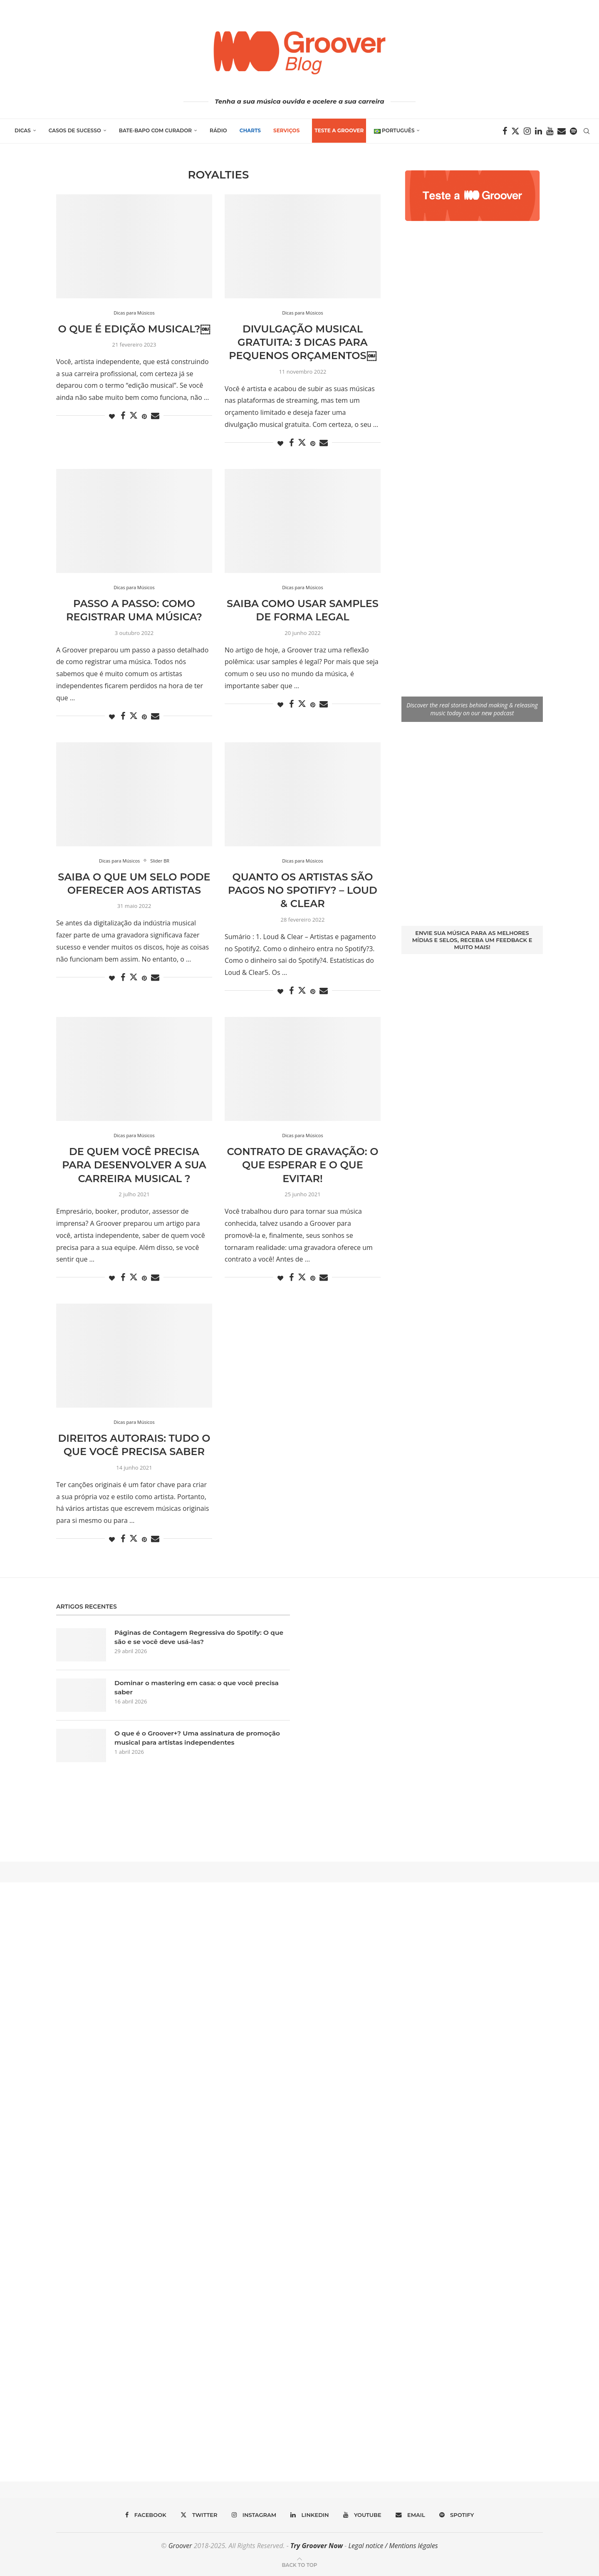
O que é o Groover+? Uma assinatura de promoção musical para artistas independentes (200, 1737)
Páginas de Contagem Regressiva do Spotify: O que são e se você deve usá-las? (194, 1637)
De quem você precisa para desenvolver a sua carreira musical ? (134, 1165)
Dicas (23, 130)
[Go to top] (299, 2564)
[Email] (561, 131)
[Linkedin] (538, 131)
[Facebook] (504, 131)
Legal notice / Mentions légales (393, 2545)
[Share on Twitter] (133, 415)
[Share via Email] (155, 416)
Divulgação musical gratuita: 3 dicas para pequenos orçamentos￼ (302, 342)
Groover (180, 2545)
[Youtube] (549, 131)
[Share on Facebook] (123, 416)
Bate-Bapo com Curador (155, 130)
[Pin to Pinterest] (144, 416)
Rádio (218, 130)
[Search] (586, 131)
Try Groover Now (316, 2545)
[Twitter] (515, 131)
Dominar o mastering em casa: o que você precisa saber (199, 1687)
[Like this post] (112, 416)
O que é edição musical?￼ (134, 329)
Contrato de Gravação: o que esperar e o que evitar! (303, 1165)
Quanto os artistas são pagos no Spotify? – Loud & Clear (302, 890)
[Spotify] (573, 131)
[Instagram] (527, 131)
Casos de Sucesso (75, 130)
